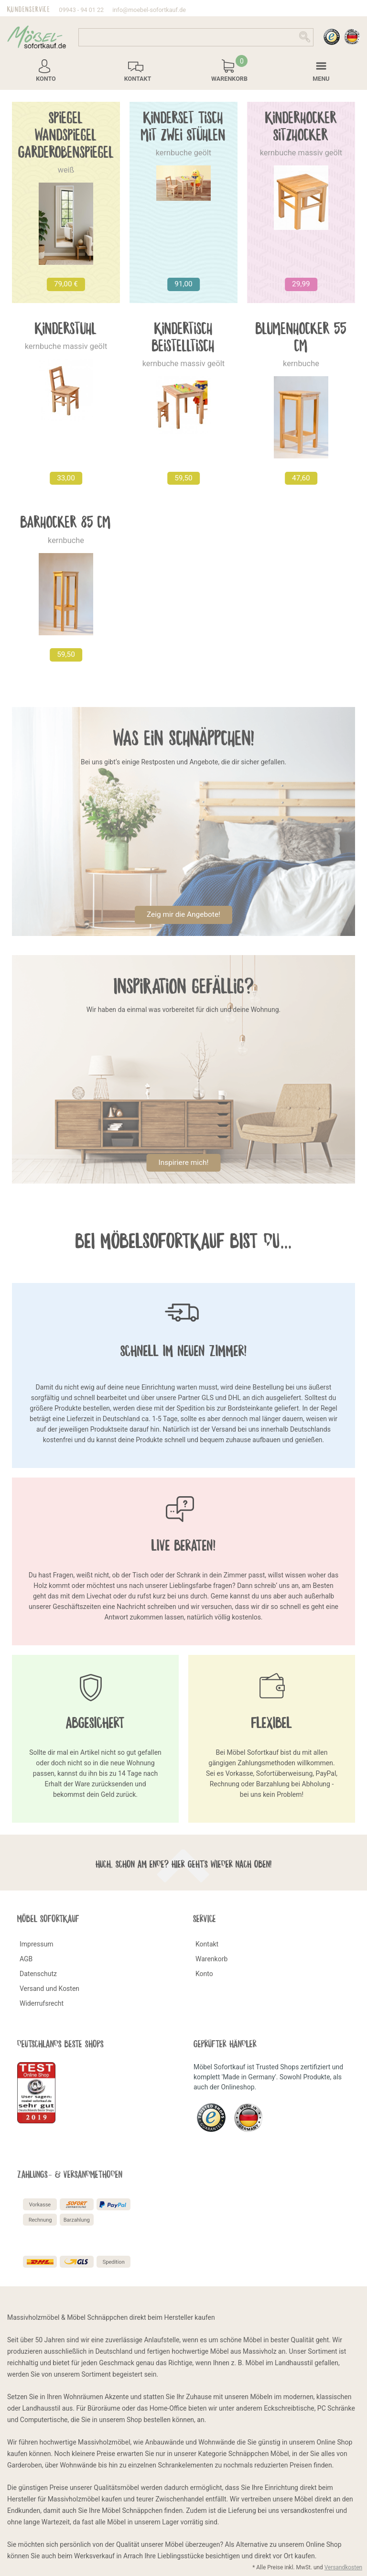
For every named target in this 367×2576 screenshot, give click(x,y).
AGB (26, 1959)
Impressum (36, 1944)
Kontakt (206, 1944)
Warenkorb (211, 1959)
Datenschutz (38, 1974)
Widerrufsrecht (42, 2003)
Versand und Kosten (49, 1988)
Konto (204, 1974)
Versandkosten (343, 2567)
